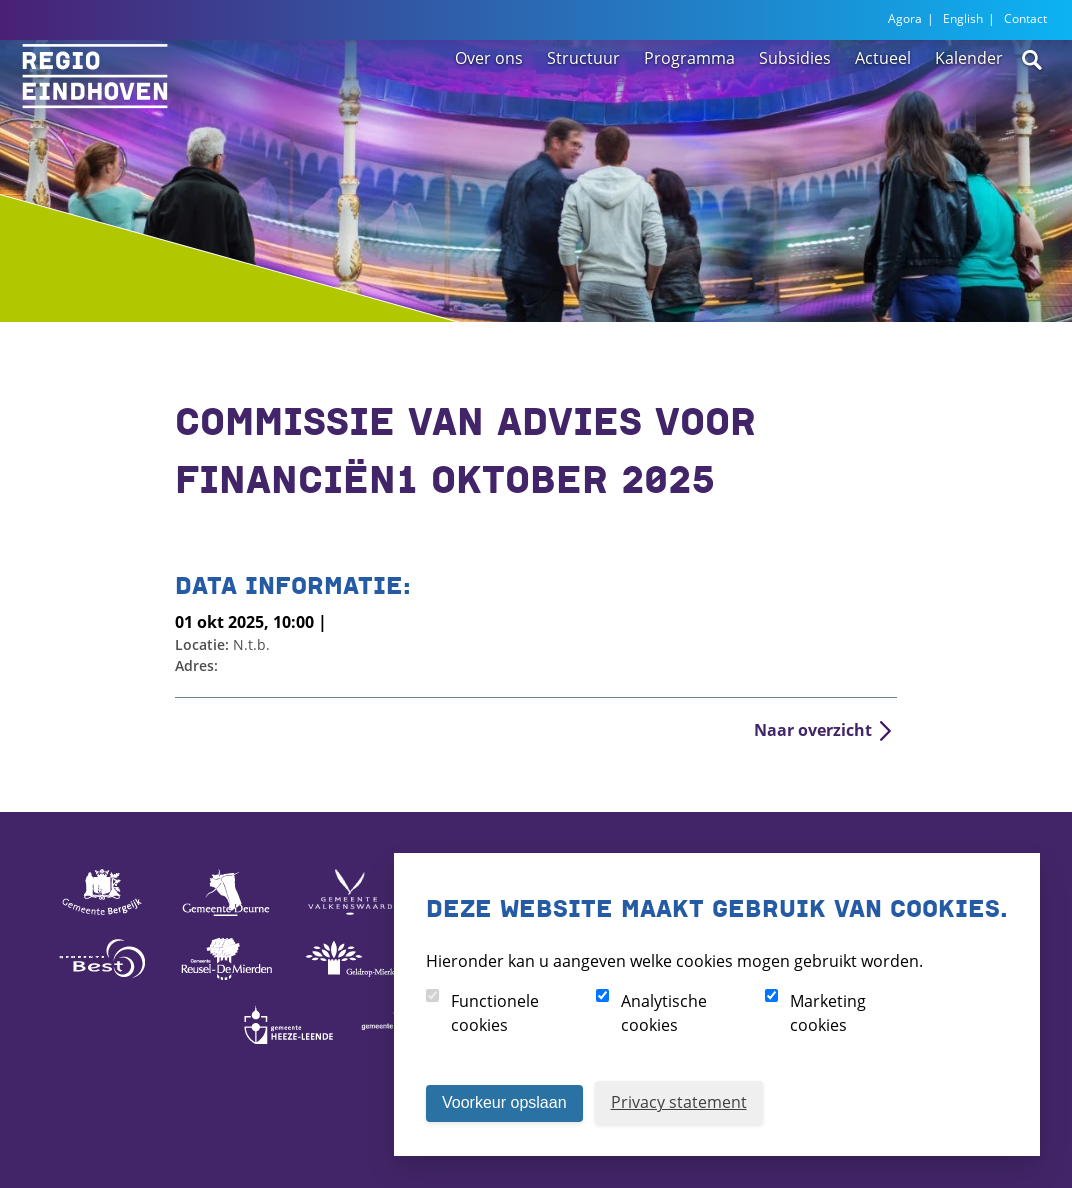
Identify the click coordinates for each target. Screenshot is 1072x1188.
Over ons (489, 102)
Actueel (883, 102)
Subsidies (795, 102)
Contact (1025, 18)
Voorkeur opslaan (504, 1102)
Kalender (969, 102)
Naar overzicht (813, 730)
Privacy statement (679, 1102)
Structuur (583, 102)
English (963, 18)
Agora (905, 18)
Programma (689, 102)
